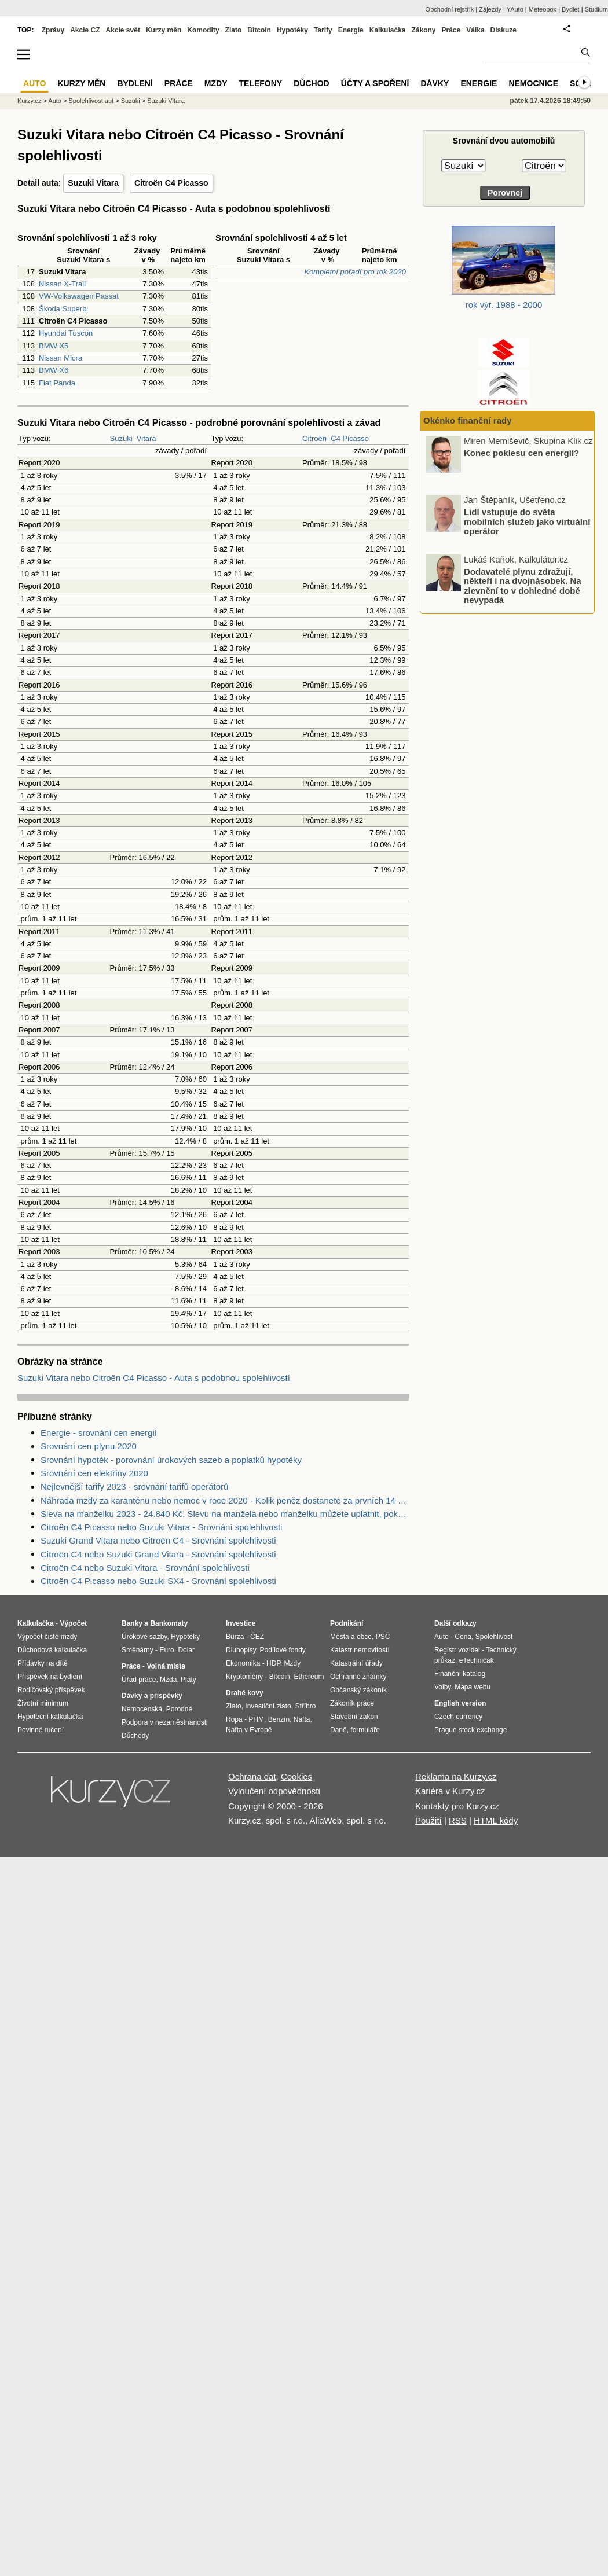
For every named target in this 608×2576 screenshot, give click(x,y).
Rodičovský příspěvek (51, 1690)
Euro (166, 1650)
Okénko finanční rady (467, 420)
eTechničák (476, 1660)
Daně (338, 1730)
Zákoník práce (352, 1703)
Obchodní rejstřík (450, 9)
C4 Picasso (350, 438)
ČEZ (257, 1637)
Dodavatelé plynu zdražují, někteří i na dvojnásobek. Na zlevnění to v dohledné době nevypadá (522, 585)
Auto (54, 100)
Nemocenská (142, 1709)
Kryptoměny (244, 1677)
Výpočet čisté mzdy (47, 1637)
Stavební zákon (354, 1717)
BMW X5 (53, 345)
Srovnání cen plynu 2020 (89, 1446)
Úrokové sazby (144, 1637)
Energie (351, 30)
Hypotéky (292, 30)
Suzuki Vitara (93, 183)
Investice (240, 1623)
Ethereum (309, 1677)
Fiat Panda (57, 383)
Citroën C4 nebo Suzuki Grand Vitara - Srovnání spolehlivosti (158, 1554)
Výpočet (73, 1623)
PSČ (383, 1637)
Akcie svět (123, 30)
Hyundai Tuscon (66, 333)
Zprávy (53, 30)
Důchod (311, 83)
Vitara (146, 438)
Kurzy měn (163, 30)
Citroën (314, 438)
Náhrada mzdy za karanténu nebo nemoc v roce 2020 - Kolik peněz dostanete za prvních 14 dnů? (225, 1500)
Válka (475, 30)
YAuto (515, 9)
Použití (428, 1820)
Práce (451, 30)
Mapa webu (472, 1687)
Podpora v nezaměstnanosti (165, 1722)
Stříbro (305, 1706)
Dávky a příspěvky (152, 1696)
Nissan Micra (60, 358)
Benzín (279, 1719)
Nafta (302, 1719)
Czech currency (458, 1717)
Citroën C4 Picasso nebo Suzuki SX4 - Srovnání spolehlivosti (158, 1581)
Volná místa (165, 1666)
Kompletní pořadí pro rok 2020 (355, 271)
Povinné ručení (40, 1730)
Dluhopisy (241, 1650)
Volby (442, 1687)
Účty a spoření (375, 83)
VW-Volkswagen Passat (79, 296)
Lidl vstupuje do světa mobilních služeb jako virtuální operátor (527, 521)
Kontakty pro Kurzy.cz (457, 1806)
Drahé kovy (244, 1693)
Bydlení (134, 83)
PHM (256, 1719)
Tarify (323, 30)
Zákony (423, 30)
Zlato (233, 30)
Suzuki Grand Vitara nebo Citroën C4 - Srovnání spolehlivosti (158, 1540)
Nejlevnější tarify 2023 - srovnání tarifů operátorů (134, 1486)
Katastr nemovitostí (360, 1650)
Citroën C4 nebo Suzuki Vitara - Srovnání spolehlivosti (145, 1567)
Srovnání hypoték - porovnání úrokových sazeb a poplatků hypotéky (171, 1460)
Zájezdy (490, 9)
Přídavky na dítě (42, 1663)
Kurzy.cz (29, 100)
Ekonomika (243, 1663)
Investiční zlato (268, 1706)
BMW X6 (53, 370)
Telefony (261, 83)
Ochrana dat (252, 1776)
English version (460, 1703)
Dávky (434, 83)
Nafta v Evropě (249, 1730)
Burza (235, 1637)
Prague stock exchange (470, 1730)
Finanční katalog (459, 1674)
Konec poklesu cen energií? (521, 452)
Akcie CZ (85, 30)
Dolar (186, 1650)
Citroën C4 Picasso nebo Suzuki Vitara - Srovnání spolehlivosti (161, 1527)
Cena (463, 1637)
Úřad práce (139, 1679)
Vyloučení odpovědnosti (274, 1791)
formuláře (365, 1730)
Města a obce (351, 1637)
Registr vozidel (457, 1650)
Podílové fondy (282, 1650)
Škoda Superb (62, 308)
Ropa (234, 1719)
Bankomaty (169, 1623)
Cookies (296, 1776)
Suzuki (121, 438)
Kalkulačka (387, 30)
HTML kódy (496, 1820)
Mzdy (216, 83)
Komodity (203, 30)
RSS (458, 1820)
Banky (132, 1623)
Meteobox (542, 9)
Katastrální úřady (356, 1663)
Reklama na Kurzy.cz (456, 1776)
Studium (596, 9)
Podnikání (346, 1623)
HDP (273, 1663)
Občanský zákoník (358, 1690)
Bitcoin (259, 30)
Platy (188, 1679)
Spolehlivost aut (90, 100)
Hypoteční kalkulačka (50, 1717)
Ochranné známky (358, 1677)
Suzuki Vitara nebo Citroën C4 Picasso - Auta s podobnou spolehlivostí (153, 1378)
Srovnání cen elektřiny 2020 (94, 1473)
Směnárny (137, 1650)
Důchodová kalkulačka (52, 1650)
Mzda (168, 1679)
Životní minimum (42, 1703)
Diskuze (503, 30)
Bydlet (571, 9)
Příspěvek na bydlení (49, 1677)
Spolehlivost (494, 1637)
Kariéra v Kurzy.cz (450, 1791)
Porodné (179, 1709)
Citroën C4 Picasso (171, 183)
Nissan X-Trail (62, 284)
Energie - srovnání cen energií (99, 1433)
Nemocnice (533, 83)
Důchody (135, 1736)
